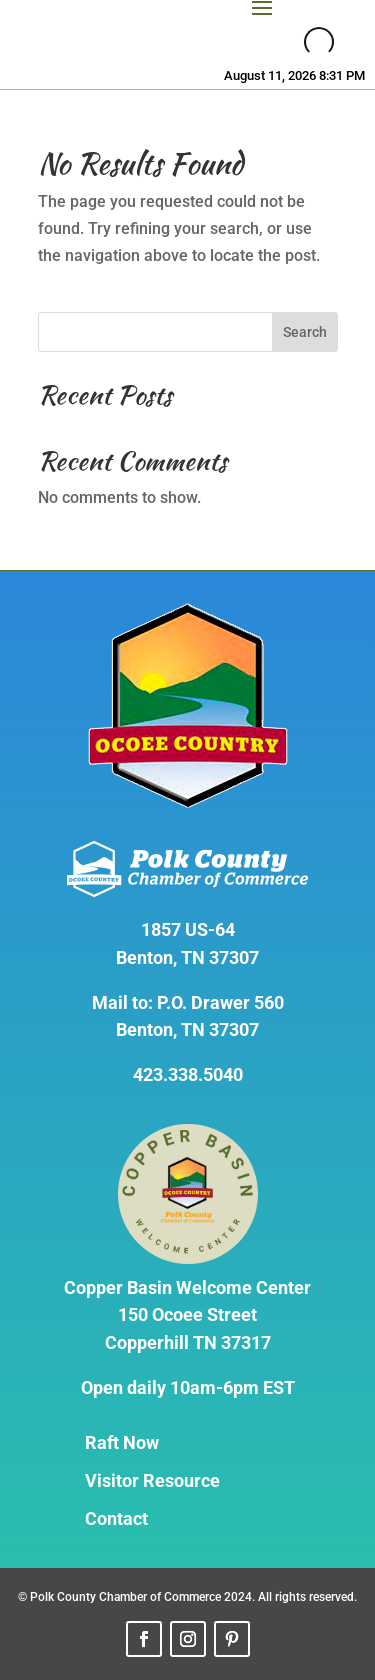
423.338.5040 (188, 1074)
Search (305, 332)
